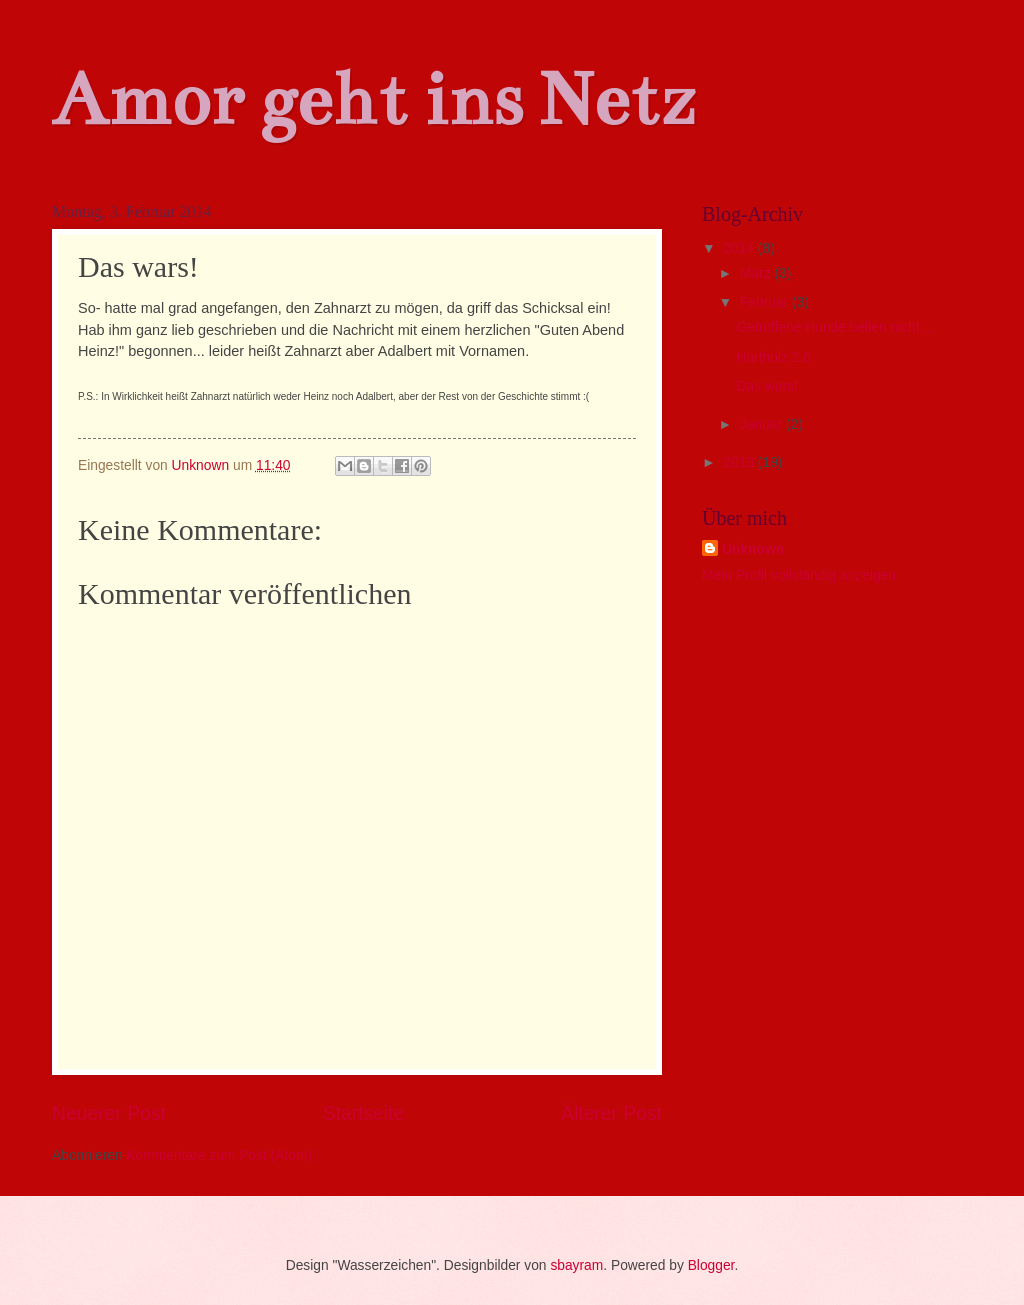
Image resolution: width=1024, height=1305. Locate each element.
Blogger (711, 1265)
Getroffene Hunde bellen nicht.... (835, 327)
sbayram (576, 1265)
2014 (740, 248)
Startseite (364, 1113)
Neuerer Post (109, 1113)
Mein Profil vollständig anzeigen (799, 575)
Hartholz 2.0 (773, 357)
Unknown (753, 549)
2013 (740, 462)
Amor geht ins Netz (373, 99)
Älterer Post (611, 1113)
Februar (766, 302)
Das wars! (766, 386)
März (757, 273)
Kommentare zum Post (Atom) (219, 1155)
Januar (763, 424)
